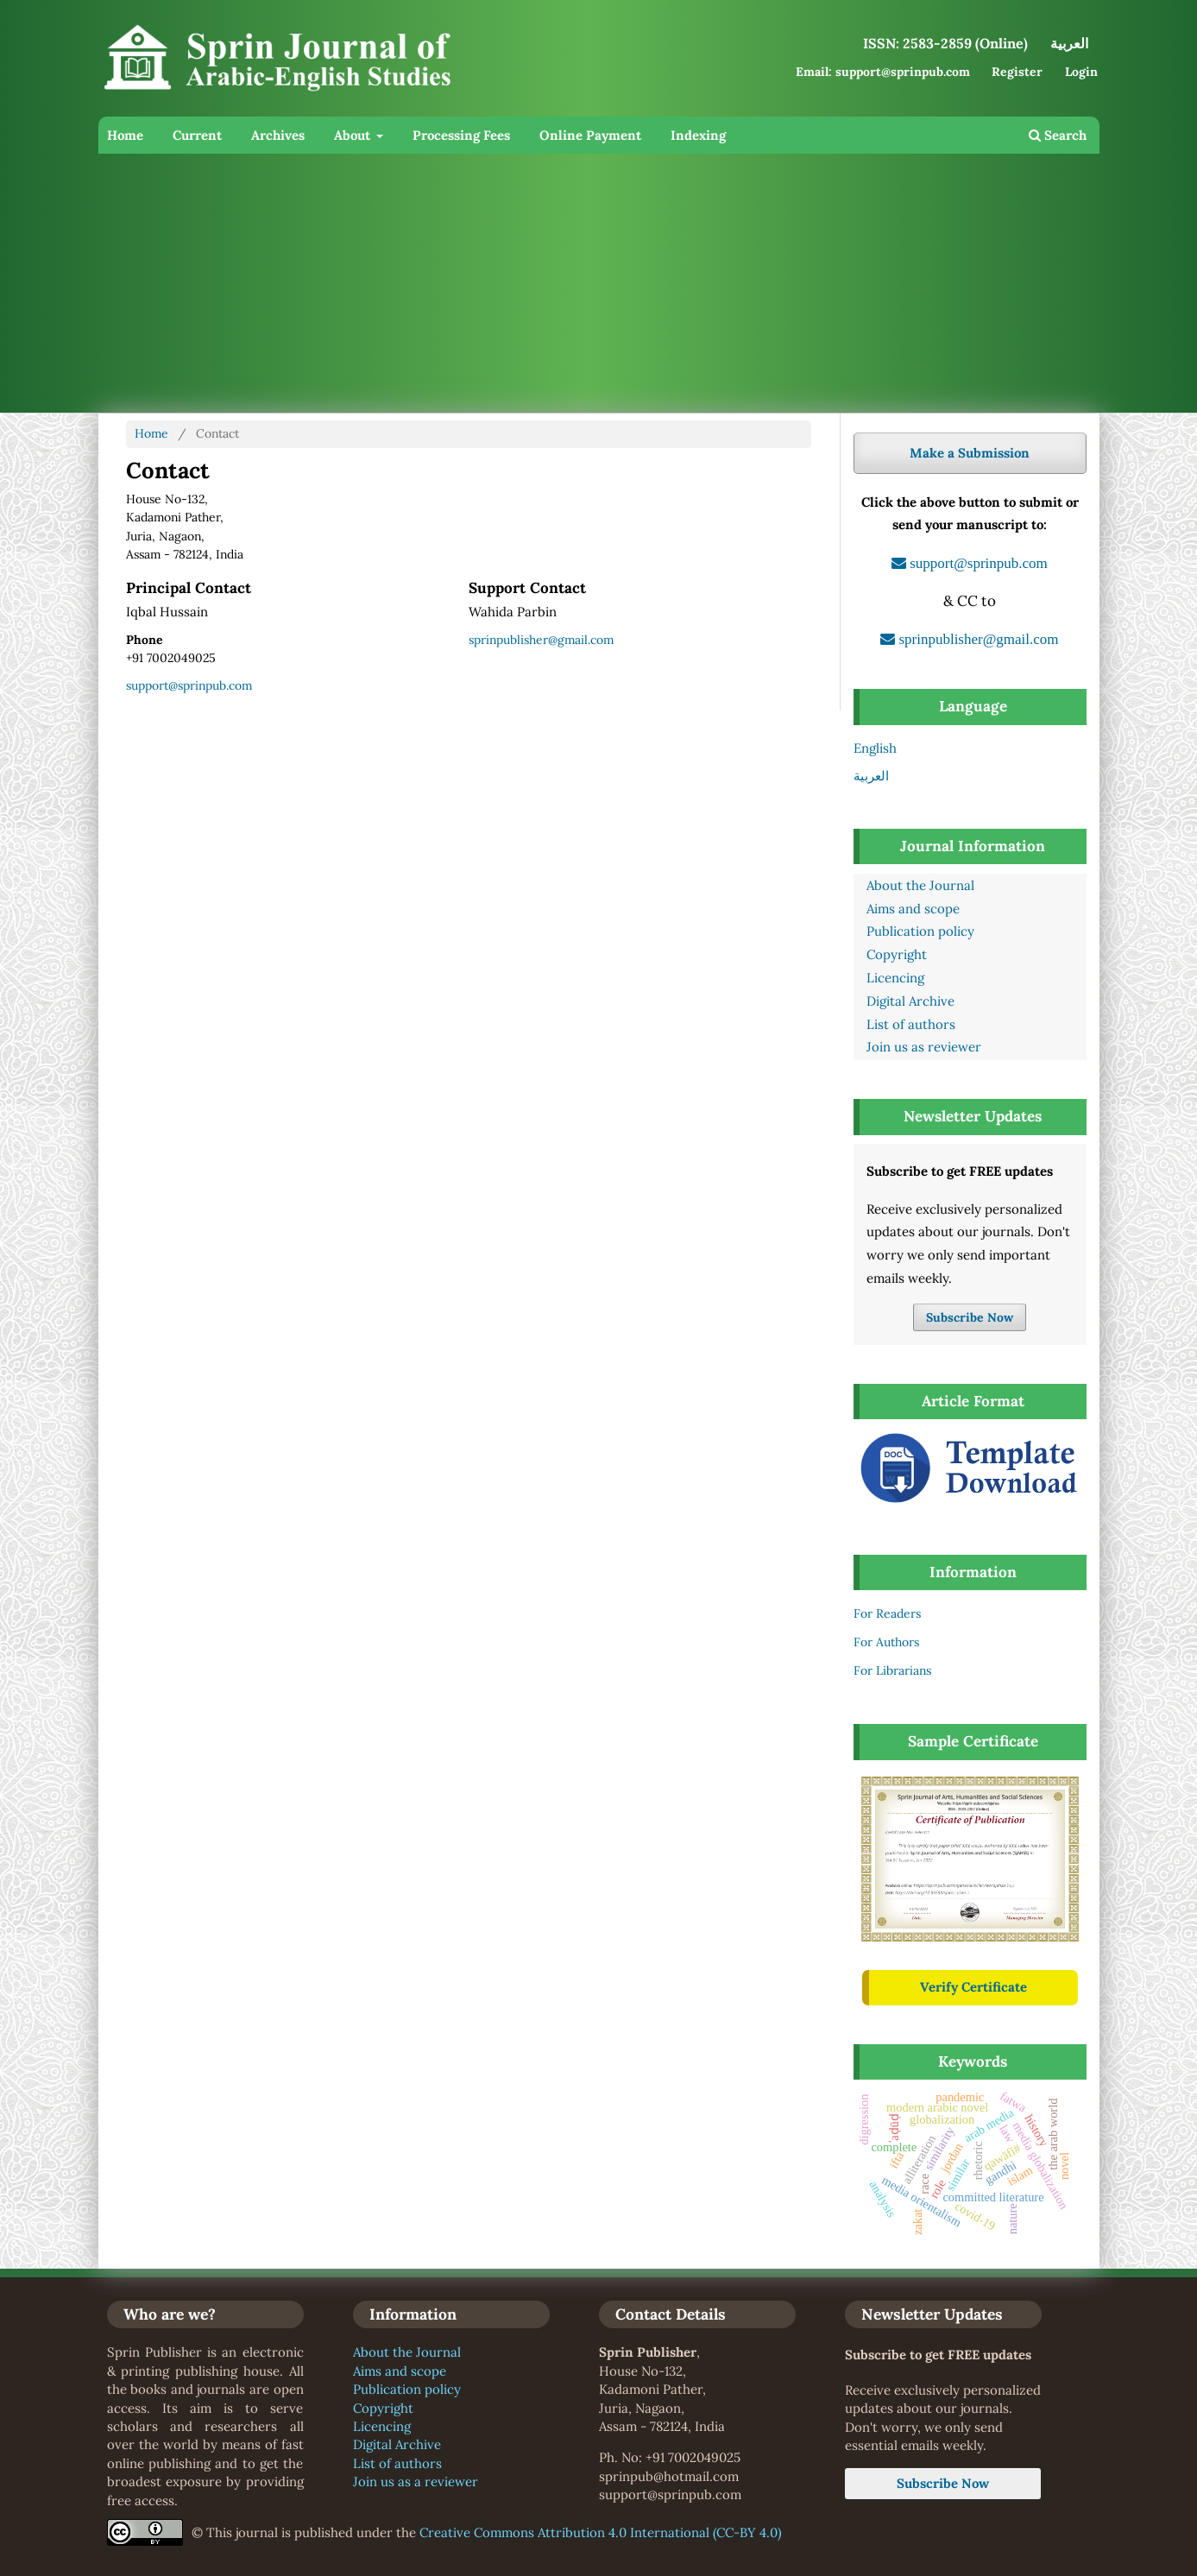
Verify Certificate (973, 1987)
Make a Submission (970, 453)
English (875, 748)
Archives (278, 135)
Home (125, 135)
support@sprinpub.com (189, 685)
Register (1017, 71)
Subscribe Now (969, 1317)
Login (1081, 71)
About (354, 135)
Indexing (698, 135)
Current (197, 135)
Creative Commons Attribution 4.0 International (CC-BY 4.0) (600, 2532)
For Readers (887, 1613)
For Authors (886, 1642)
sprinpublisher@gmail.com (541, 639)
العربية (871, 775)
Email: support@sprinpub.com (883, 71)
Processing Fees (461, 135)
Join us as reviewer (923, 1047)
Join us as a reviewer (415, 2481)
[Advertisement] (616, 283)
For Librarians (892, 1670)
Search (1058, 135)
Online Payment (590, 135)
